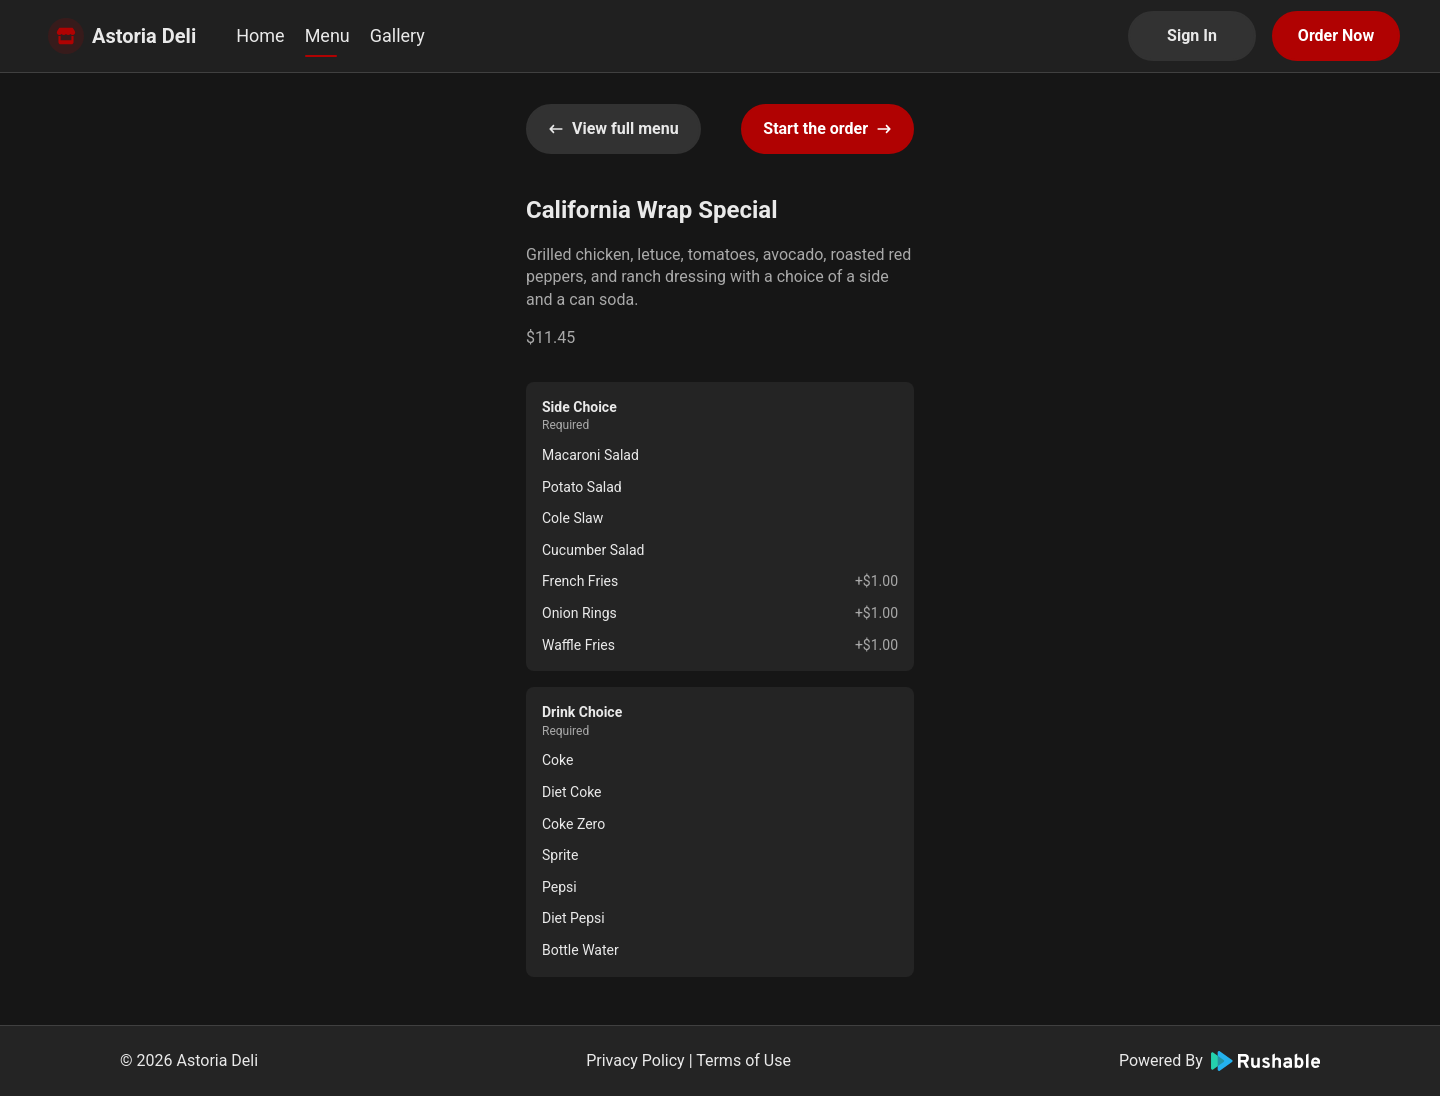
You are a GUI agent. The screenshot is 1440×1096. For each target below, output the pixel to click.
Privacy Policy (635, 1060)
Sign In (1192, 35)
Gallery (397, 35)
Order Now (1336, 35)
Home (260, 35)
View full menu (613, 128)
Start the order (827, 128)
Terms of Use (743, 1060)
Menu (327, 35)
